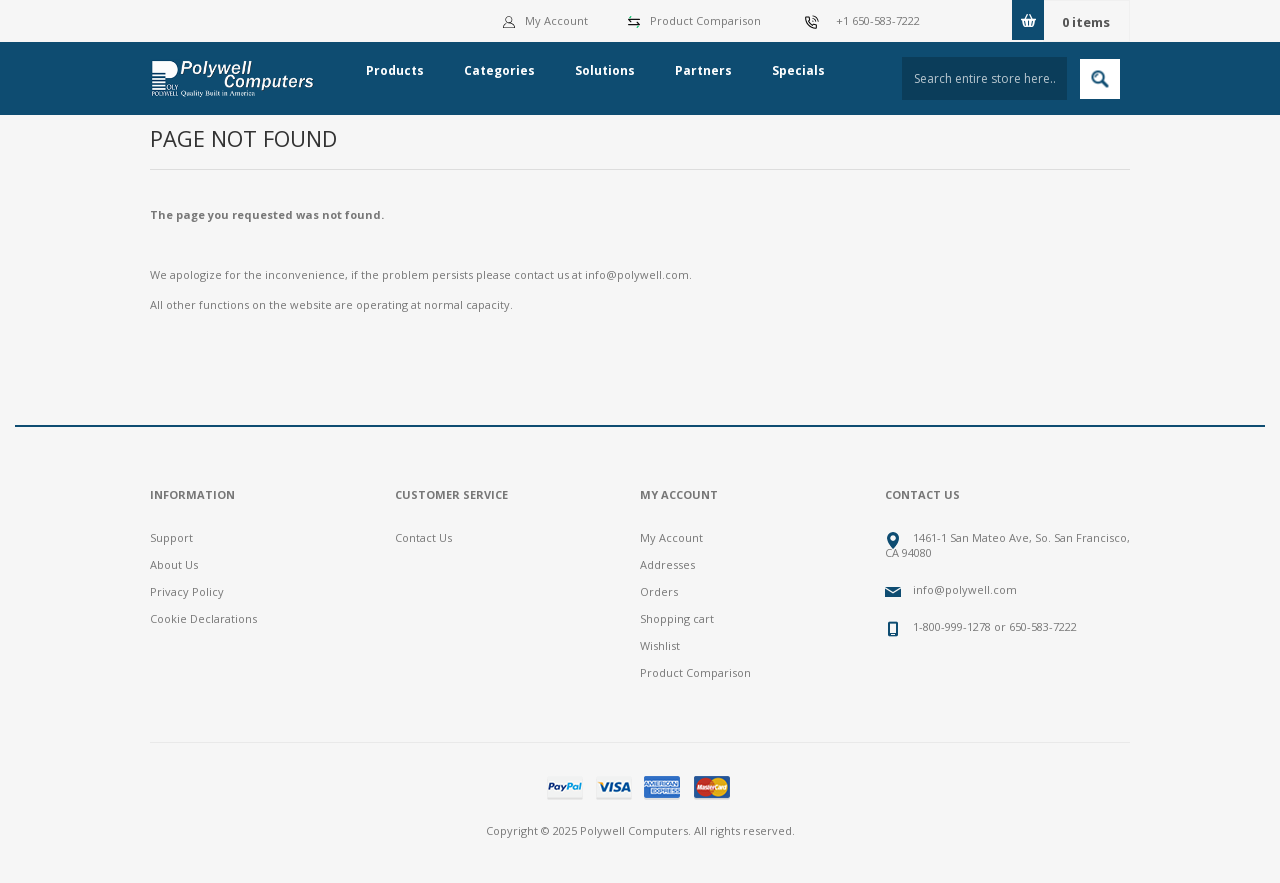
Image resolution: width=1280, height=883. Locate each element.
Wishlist (660, 645)
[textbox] (984, 78)
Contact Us (423, 537)
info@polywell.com (637, 274)
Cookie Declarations (203, 618)
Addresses (667, 564)
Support (171, 537)
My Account (545, 20)
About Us (174, 564)
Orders (659, 591)
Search (1100, 79)
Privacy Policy (187, 591)
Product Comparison (705, 20)
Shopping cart (677, 618)
